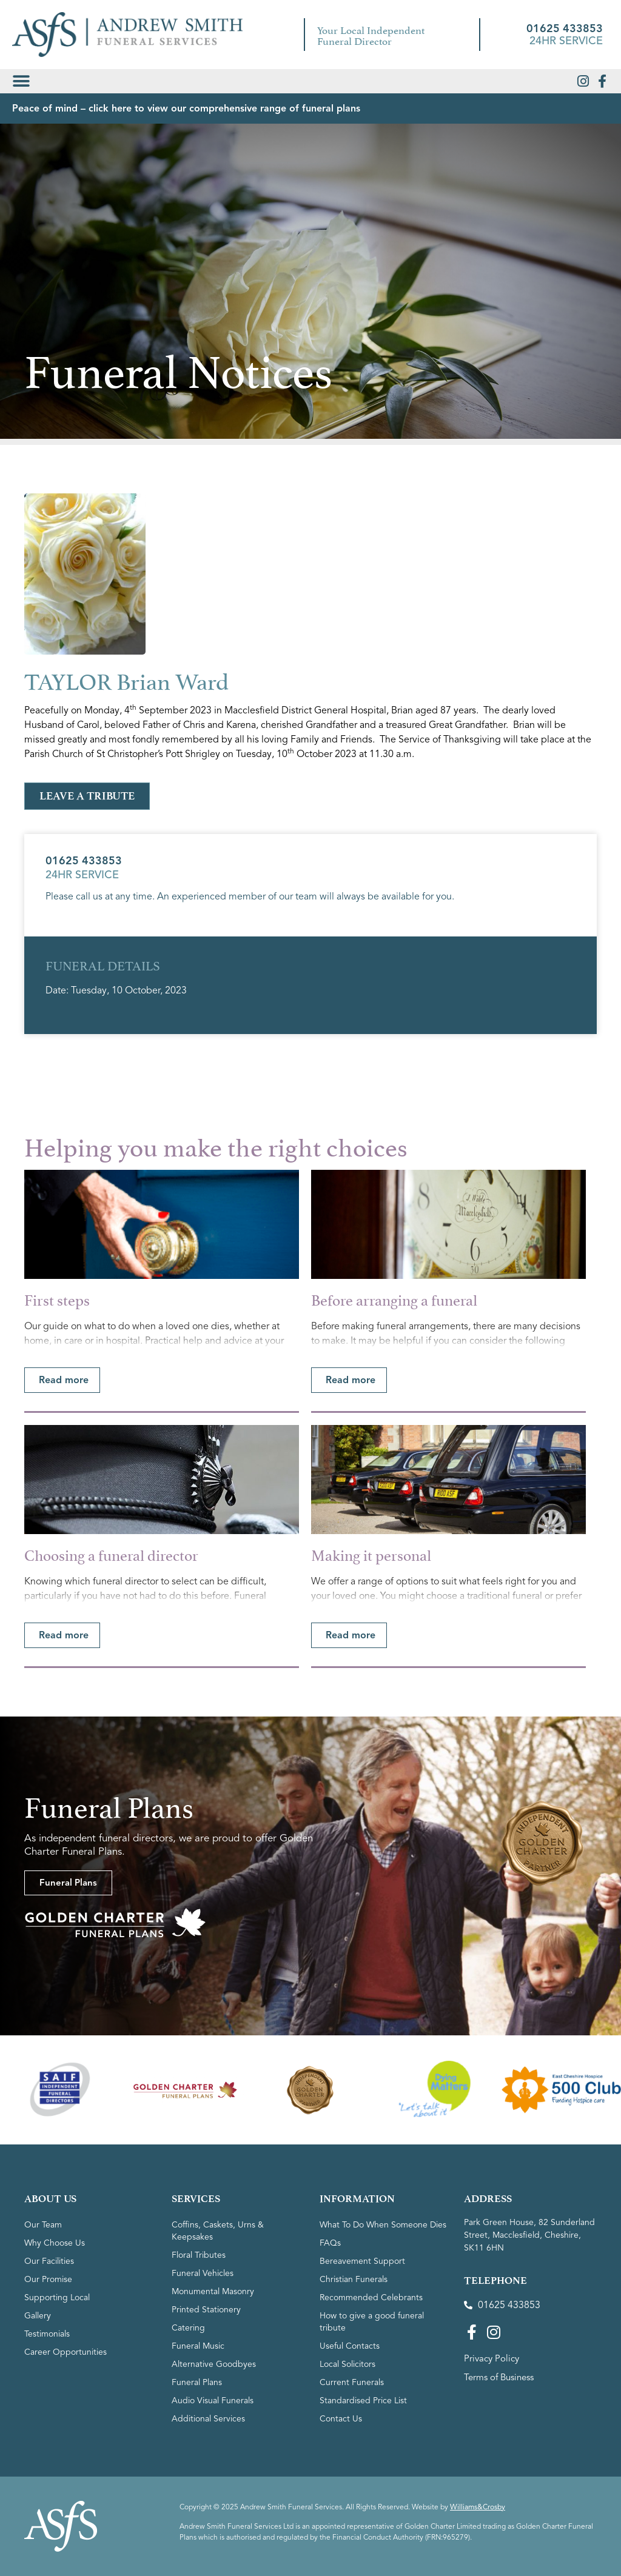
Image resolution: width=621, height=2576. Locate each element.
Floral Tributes (199, 2255)
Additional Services (208, 2419)
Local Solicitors (347, 2364)
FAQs (330, 2243)
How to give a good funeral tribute (372, 2322)
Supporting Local (57, 2297)
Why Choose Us (54, 2243)
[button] (21, 81)
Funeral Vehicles (202, 2273)
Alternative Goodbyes (214, 2364)
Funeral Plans (197, 2382)
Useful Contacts (350, 2346)
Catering (188, 2328)
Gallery (37, 2316)
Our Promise (48, 2279)
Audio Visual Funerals (212, 2400)
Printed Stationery (206, 2309)
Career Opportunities (65, 2352)
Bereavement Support (362, 2261)
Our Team (43, 2225)
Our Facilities (49, 2261)
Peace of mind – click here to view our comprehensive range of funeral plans (186, 108)
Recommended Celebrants (371, 2297)
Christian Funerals (354, 2279)
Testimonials (47, 2334)
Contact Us (341, 2419)
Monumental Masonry (213, 2291)
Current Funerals (352, 2382)
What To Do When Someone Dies (383, 2225)
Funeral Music (198, 2346)
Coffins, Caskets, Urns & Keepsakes (218, 2231)
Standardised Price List (363, 2400)
